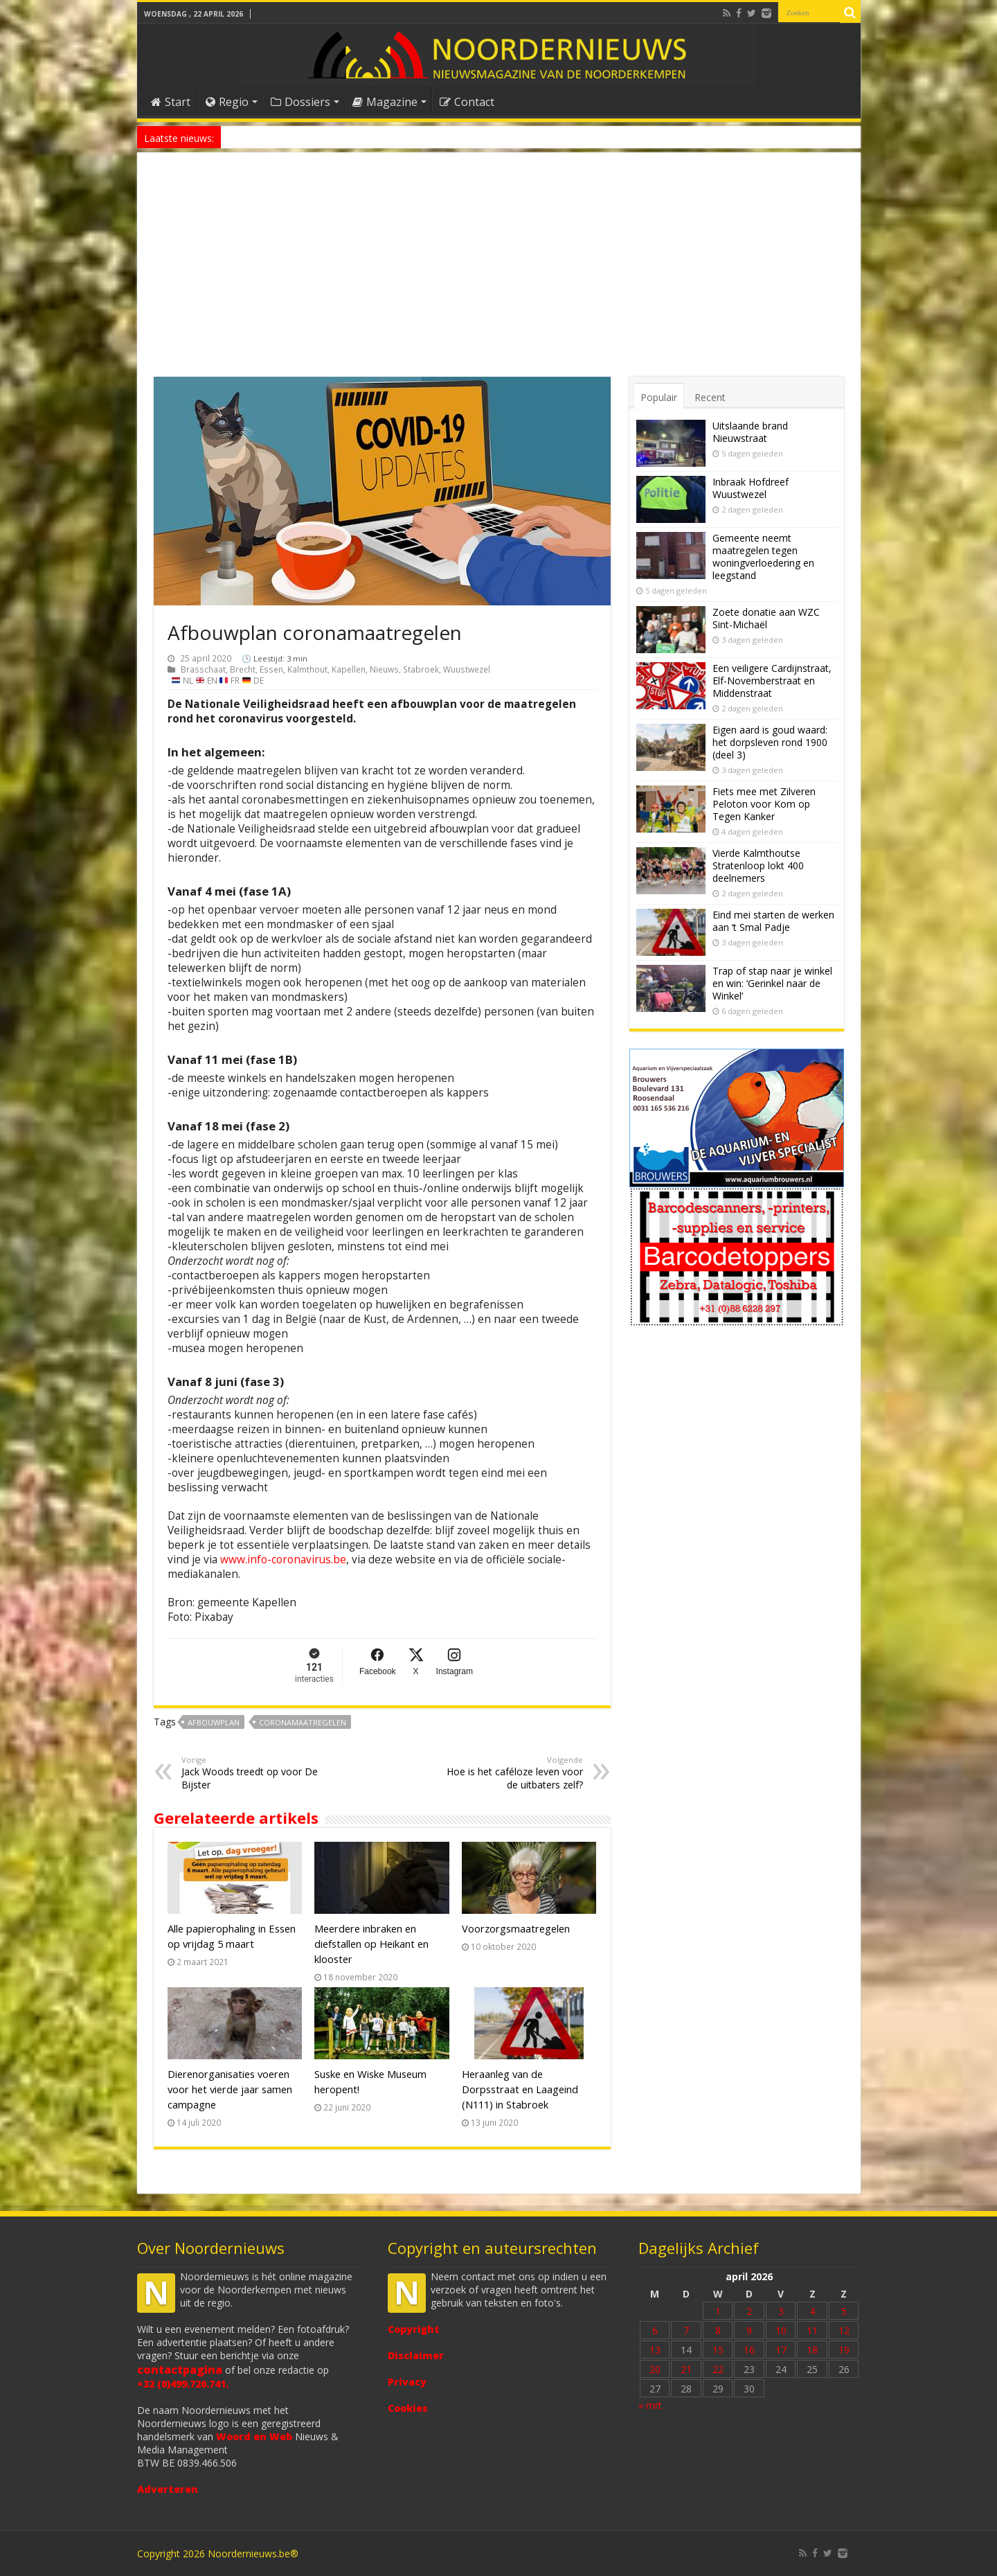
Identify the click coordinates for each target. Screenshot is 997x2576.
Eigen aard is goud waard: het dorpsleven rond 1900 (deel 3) (769, 742)
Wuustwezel (466, 669)
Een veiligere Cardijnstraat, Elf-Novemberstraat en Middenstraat (772, 680)
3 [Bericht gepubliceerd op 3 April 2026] (781, 2311)
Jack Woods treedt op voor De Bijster (252, 1773)
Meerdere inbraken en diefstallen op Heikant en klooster (371, 1943)
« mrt (650, 2405)
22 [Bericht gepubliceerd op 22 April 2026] (718, 2369)
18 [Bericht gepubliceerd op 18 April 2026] (812, 2349)
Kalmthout (307, 669)
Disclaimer (416, 2355)
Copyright (414, 2329)
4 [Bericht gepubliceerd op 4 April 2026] (812, 2311)
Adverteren (167, 2489)
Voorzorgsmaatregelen (516, 1928)
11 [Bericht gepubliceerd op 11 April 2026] (812, 2330)
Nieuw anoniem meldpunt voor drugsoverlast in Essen (331, 137)
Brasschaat (203, 669)
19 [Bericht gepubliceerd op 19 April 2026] (844, 2349)
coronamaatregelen (302, 1722)
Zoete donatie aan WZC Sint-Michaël (766, 618)
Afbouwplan (214, 1722)
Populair (658, 397)
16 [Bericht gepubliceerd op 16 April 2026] (749, 2349)
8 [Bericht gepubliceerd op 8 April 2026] (718, 2330)
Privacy (407, 2381)
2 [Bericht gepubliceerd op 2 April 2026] (749, 2311)
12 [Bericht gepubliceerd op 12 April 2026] (844, 2330)
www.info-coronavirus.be (283, 1559)
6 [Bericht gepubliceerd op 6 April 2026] (655, 2330)
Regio (227, 101)
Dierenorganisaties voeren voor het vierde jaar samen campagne (230, 2089)
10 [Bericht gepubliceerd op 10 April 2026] (781, 2330)
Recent (710, 397)
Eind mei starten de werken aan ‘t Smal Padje (773, 921)
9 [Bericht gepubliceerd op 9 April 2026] (749, 2330)
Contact (467, 101)
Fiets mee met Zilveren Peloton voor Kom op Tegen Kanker (764, 804)
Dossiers (300, 101)
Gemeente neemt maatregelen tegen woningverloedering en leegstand (763, 556)
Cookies (408, 2408)
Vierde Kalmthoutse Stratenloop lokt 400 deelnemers (758, 865)
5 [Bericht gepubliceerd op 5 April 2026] (844, 2311)
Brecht (242, 669)
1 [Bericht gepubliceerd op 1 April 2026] (718, 2311)
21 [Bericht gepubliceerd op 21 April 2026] (686, 2369)
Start (170, 101)
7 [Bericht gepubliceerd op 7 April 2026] (686, 2330)
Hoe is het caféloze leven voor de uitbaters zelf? (512, 1773)
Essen (271, 669)
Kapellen (349, 669)
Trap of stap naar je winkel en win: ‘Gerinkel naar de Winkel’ (772, 983)
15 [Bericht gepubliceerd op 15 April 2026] (718, 2349)
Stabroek (421, 669)
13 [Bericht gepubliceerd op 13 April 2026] (655, 2349)
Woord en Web (254, 2436)
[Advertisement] (499, 273)
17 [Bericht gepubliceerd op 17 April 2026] (781, 2349)
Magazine (384, 101)
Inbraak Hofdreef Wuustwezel (750, 488)
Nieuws (384, 669)
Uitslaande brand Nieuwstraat (750, 432)
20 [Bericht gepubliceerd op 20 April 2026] (655, 2369)
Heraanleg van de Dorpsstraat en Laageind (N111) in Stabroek (520, 2089)
